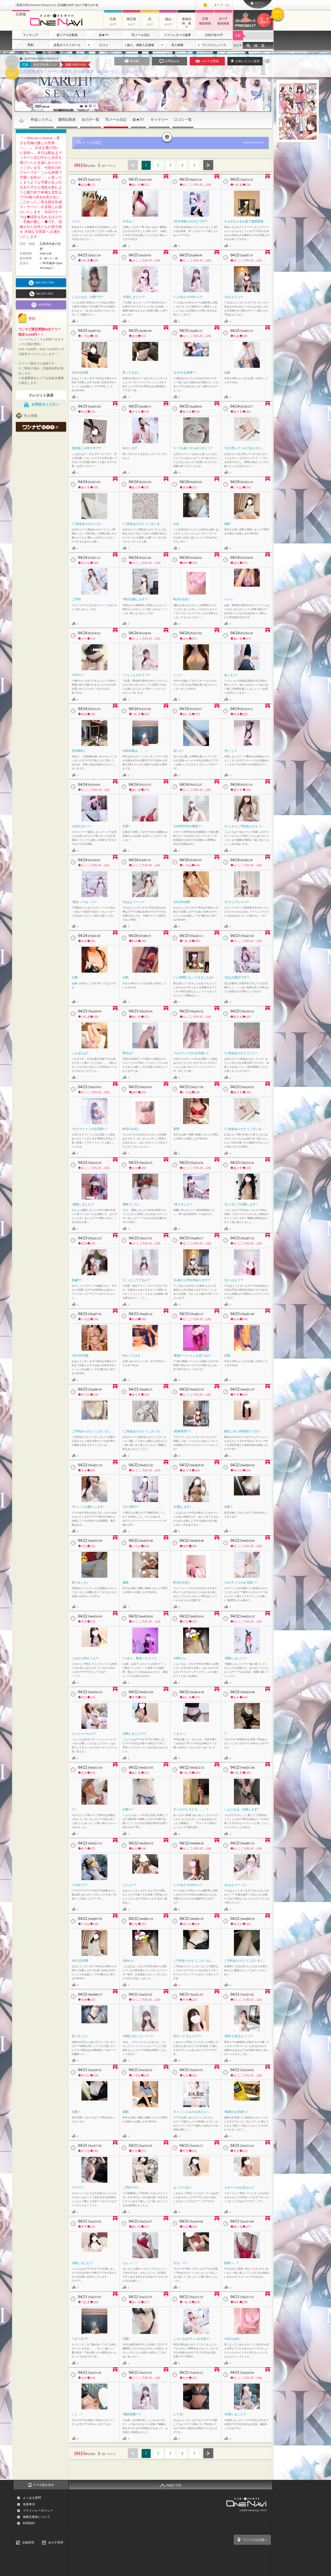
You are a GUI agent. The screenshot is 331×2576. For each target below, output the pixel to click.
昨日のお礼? (181, 599)
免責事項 (29, 2504)
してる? (178, 2414)
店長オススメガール (67, 45)
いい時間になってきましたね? (193, 977)
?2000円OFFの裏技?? (187, 826)
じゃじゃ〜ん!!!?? (84, 1733)
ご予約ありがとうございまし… (93, 1431)
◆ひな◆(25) (86, 1546)
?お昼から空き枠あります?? (192, 1280)
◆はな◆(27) (86, 184)
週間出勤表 (67, 120)
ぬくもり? (230, 675)
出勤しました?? (82, 2263)
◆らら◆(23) (86, 638)
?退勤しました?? (83, 1204)
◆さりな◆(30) (139, 411)
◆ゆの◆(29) (188, 563)
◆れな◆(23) (86, 411)
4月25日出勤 (80, 372)
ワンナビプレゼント (265, 20)
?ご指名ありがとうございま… (142, 524)
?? (225, 1733)
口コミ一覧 (183, 120)
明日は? (127, 1053)
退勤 (227, 524)
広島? (126, 826)
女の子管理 (55, 2542)
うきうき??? (80, 2339)
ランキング (30, 35)
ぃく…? (77, 2414)
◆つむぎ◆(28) (240, 184)
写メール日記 (141, 35)
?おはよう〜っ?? (133, 902)
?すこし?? (230, 750)
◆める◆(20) (86, 714)
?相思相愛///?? (131, 2414)
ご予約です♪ (130, 2187)
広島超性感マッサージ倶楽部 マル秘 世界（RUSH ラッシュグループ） (83, 71)
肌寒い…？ (231, 2263)
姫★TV (104, 35)
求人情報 (177, 45)
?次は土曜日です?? (236, 977)
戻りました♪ (80, 1582)
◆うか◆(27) (137, 2151)
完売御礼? (78, 750)
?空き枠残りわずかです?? (190, 221)
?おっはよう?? (233, 1280)
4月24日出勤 (181, 902)
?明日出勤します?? (135, 599)
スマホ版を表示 (43, 2485)
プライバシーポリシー (38, 2510)
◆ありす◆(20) (190, 411)
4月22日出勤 (80, 1960)
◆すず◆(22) (238, 1394)
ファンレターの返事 (177, 35)
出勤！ (228, 1507)
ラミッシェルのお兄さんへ (191, 2112)
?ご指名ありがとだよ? (87, 524)
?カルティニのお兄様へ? (240, 1582)
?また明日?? (130, 1507)
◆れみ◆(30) (238, 336)
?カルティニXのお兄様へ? (190, 1053)
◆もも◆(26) (137, 1168)
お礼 (176, 524)
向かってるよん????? (187, 2036)
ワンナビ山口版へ (255, 2540)
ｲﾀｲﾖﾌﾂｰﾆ (78, 675)
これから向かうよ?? (85, 1658)
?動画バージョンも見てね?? (192, 1355)
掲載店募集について (36, 2517)
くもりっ (179, 1733)
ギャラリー (159, 120)
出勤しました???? (134, 1733)
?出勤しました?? (133, 297)
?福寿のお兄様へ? (236, 2112)
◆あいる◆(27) (139, 184)
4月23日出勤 (80, 1355)
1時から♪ (128, 1960)
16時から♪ (180, 1658)
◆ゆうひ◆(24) (88, 1394)
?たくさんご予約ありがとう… (244, 826)
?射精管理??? (182, 1431)
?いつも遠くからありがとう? (192, 448)
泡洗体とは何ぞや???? (86, 448)
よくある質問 (32, 2498)
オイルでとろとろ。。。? (190, 1809)
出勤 (227, 372)
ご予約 (76, 599)
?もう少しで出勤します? (240, 1204)
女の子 (238, 45)
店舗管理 (28, 2542)
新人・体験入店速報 (140, 45)
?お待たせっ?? (81, 826)
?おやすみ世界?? (184, 372)
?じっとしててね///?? (136, 1280)
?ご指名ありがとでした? (240, 1053)
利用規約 (29, 2523)
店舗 (237, 35)
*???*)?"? (78, 2187)
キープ (222, 5)
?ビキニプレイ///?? (236, 902)
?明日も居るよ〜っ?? (238, 2036)
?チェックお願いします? (88, 1507)
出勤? (126, 2339)
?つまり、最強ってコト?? (139, 1658)
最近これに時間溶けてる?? (242, 1431)
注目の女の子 (214, 35)
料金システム (41, 120)
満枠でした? (130, 1204)
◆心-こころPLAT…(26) (195, 184)
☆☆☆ (76, 221)
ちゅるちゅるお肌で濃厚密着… (245, 221)
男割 (30, 45)
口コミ (103, 45)
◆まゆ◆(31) (137, 336)
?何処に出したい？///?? (137, 2036)
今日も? (127, 221)
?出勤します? (182, 1507)
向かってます (131, 1355)
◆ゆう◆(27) (86, 1848)
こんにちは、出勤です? (87, 297)
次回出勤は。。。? (135, 750)
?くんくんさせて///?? (136, 675)
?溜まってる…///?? (84, 902)
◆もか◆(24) (238, 1697)
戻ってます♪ (130, 372)
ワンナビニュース (214, 45)
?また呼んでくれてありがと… (244, 448)
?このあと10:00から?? (187, 297)
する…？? (180, 2263)
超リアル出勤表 (67, 35)
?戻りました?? (182, 1204)
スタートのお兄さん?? (239, 2187)
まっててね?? (182, 2187)
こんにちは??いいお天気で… (192, 2339)
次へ (208, 165)
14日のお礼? (232, 2339)
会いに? (178, 750)
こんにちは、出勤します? (241, 1809)
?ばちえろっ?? (233, 297)
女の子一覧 (90, 120)
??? (74, 1809)
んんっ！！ (130, 2263)
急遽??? (77, 1280)
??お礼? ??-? (80, 1885)
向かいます (130, 448)
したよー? (129, 1885)
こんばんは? (80, 1053)
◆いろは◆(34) (88, 336)
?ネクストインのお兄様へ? (90, 1129)
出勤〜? (127, 1809)
